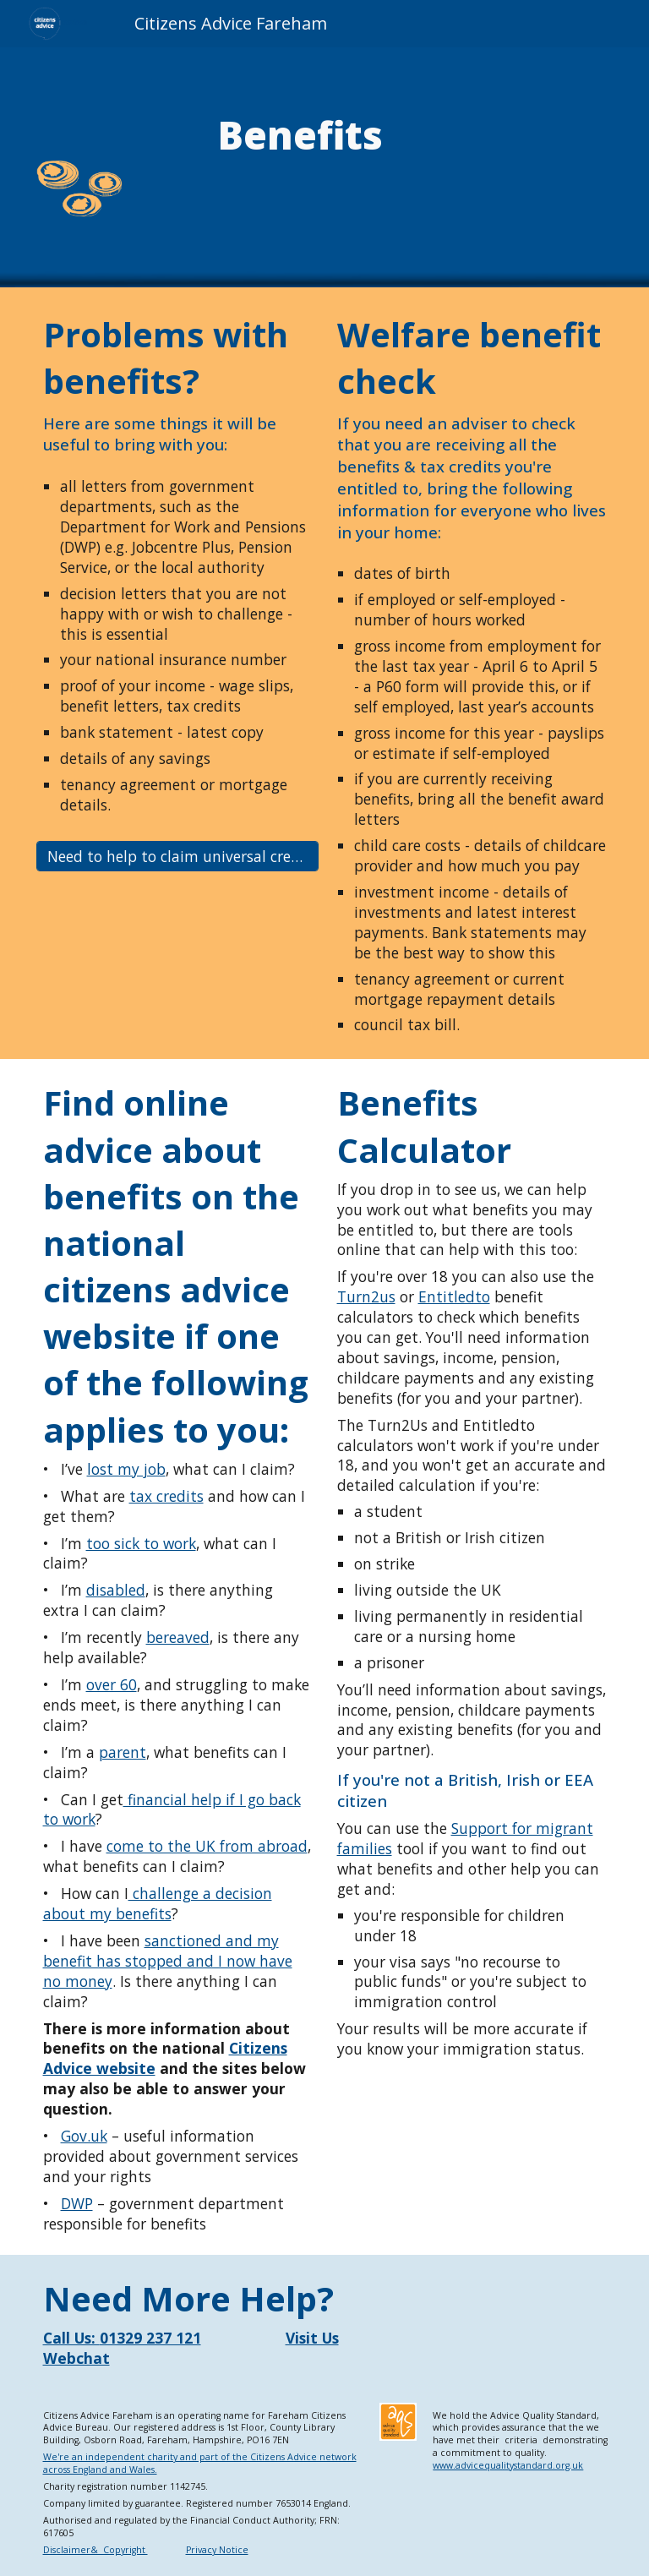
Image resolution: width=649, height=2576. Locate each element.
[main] (300, 135)
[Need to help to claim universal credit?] (178, 856)
